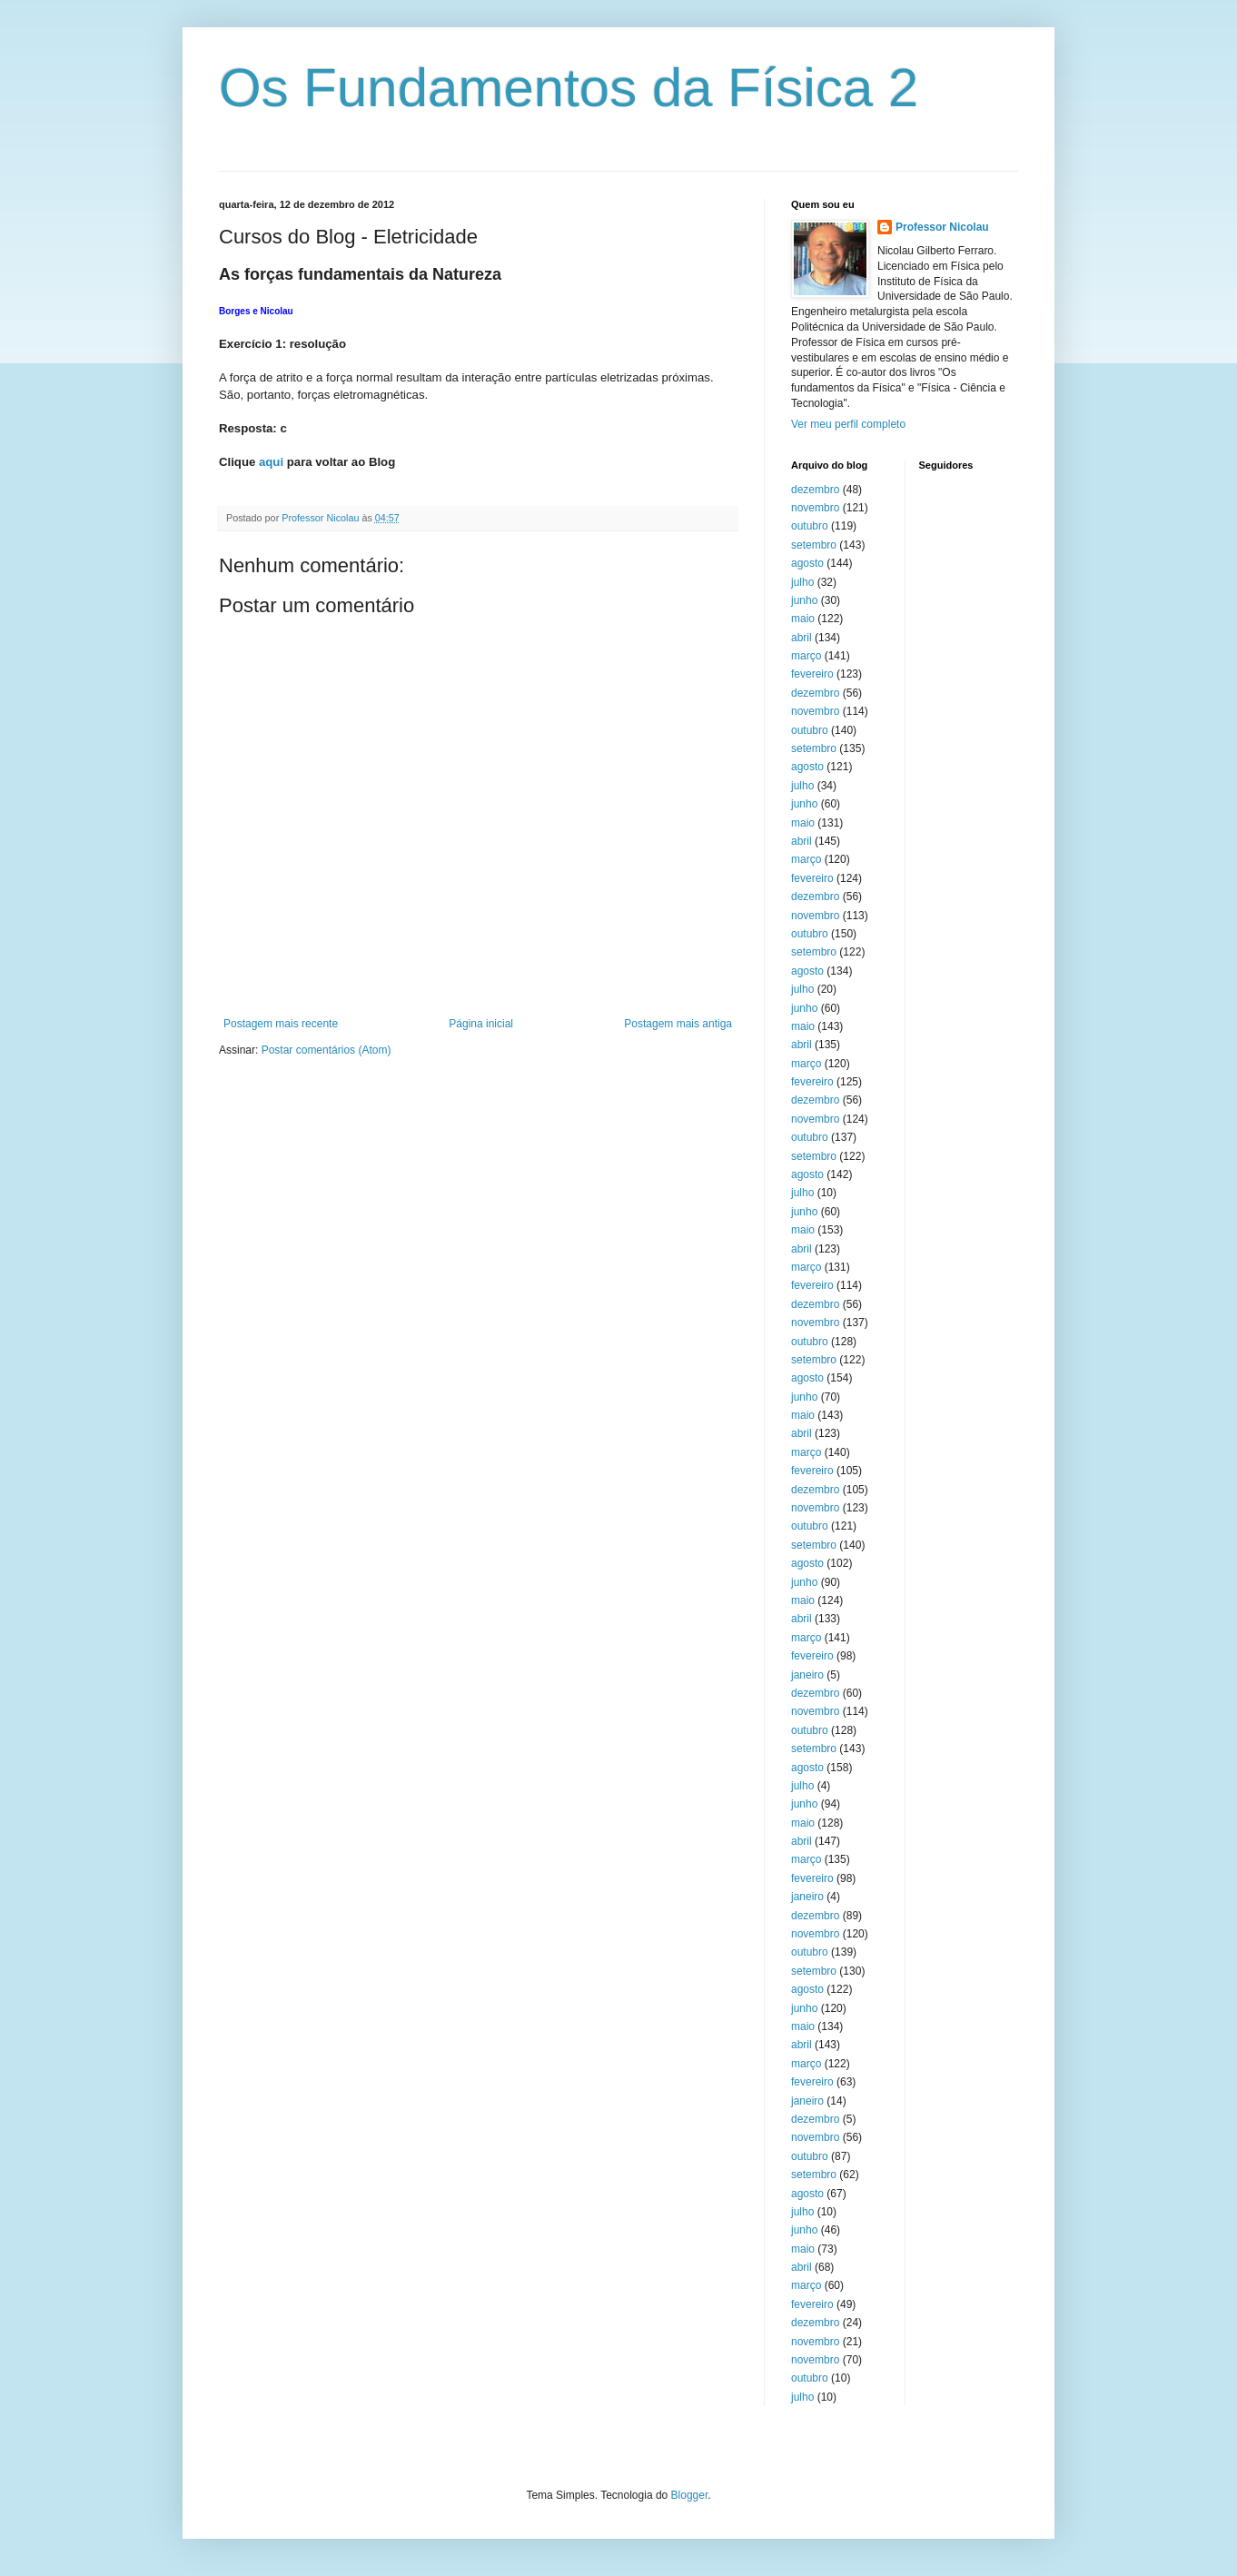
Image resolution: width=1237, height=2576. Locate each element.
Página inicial (481, 1023)
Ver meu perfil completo (848, 424)
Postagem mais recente (280, 1023)
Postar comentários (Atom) (326, 1050)
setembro (813, 545)
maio (803, 618)
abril (801, 637)
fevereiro (812, 674)
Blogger (689, 2495)
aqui (271, 462)
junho (804, 600)
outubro (809, 526)
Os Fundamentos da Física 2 (568, 87)
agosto (807, 563)
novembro (815, 507)
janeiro (807, 1675)
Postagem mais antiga (678, 1023)
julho (802, 582)
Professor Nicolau (942, 227)
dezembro (815, 489)
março (806, 655)
